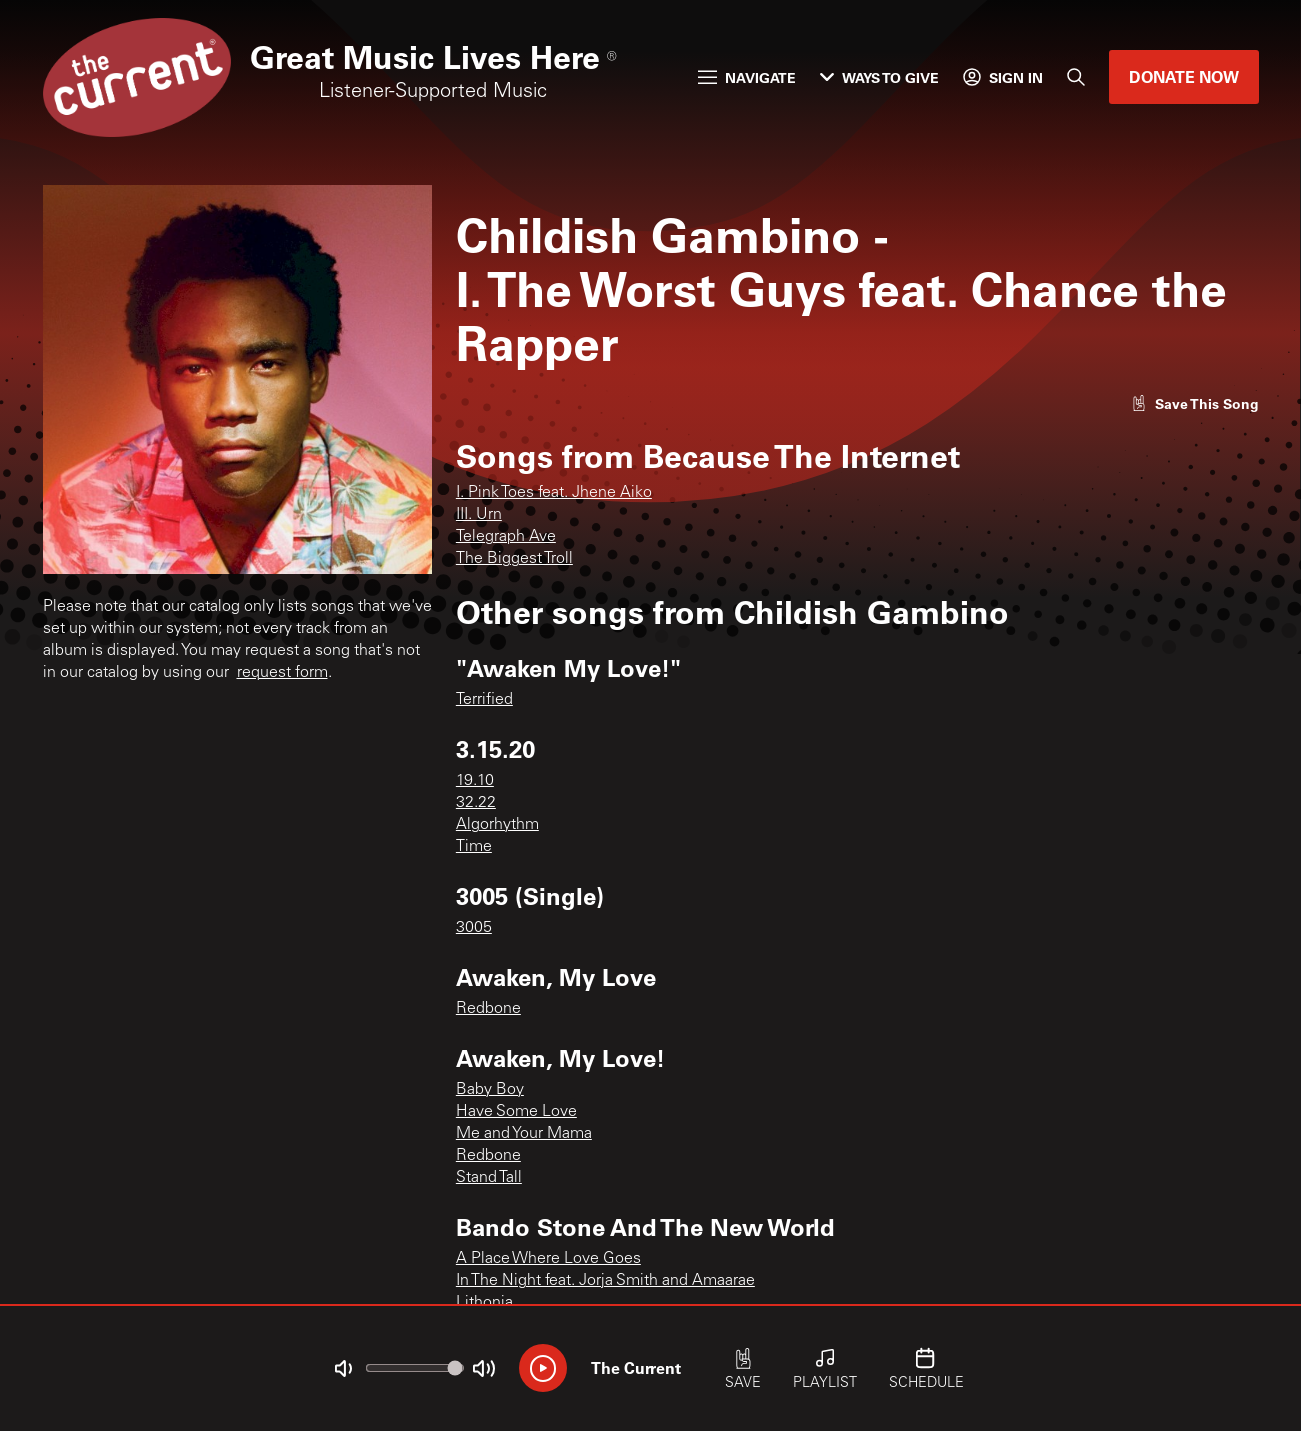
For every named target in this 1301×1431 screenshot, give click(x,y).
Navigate (747, 77)
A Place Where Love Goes (548, 1259)
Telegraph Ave (506, 537)
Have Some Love (516, 1112)
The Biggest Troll (514, 559)
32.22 (476, 803)
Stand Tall (489, 1178)
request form (282, 673)
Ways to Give (879, 77)
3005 (474, 928)
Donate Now (1184, 76)
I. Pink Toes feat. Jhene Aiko (554, 493)
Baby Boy (490, 1090)
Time (474, 847)
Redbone (488, 1009)
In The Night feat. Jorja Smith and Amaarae (605, 1281)
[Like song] (1195, 403)
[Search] (1076, 77)
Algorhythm (497, 825)
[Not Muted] (343, 1369)
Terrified (484, 700)
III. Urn (479, 515)
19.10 (475, 781)
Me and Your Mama (524, 1134)
